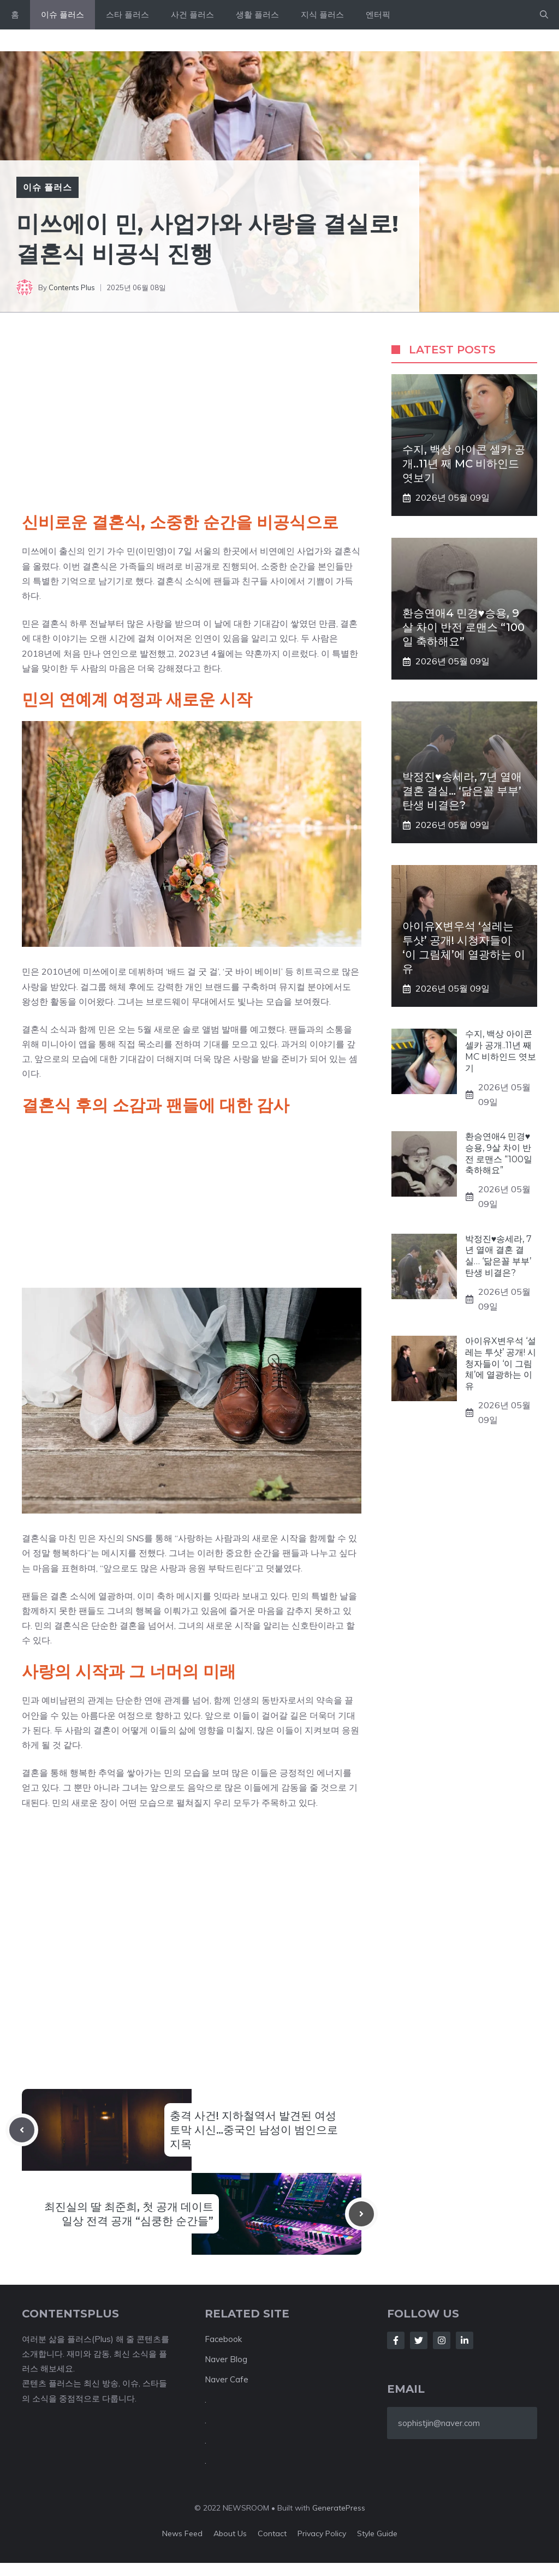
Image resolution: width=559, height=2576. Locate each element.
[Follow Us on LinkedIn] (464, 2340)
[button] (544, 14)
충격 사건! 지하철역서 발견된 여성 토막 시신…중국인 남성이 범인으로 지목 (254, 2130)
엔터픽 (378, 14)
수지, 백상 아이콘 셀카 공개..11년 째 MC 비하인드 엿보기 (463, 463)
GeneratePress (338, 2508)
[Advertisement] (191, 427)
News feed (182, 2533)
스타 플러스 (127, 14)
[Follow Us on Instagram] (441, 2340)
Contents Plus (72, 287)
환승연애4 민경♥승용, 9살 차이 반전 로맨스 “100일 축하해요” (463, 627)
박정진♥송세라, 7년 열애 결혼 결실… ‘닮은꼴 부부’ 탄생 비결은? (462, 791)
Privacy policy (322, 2533)
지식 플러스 (322, 14)
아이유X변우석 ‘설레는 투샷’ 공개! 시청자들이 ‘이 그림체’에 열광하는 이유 (500, 1363)
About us (230, 2533)
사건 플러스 (192, 14)
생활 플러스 (257, 14)
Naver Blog (226, 2359)
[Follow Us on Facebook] (396, 2340)
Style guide (377, 2533)
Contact (272, 2533)
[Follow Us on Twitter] (418, 2340)
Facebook (223, 2339)
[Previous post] (21, 2129)
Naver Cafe (226, 2379)
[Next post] (361, 2213)
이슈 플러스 (62, 14)
